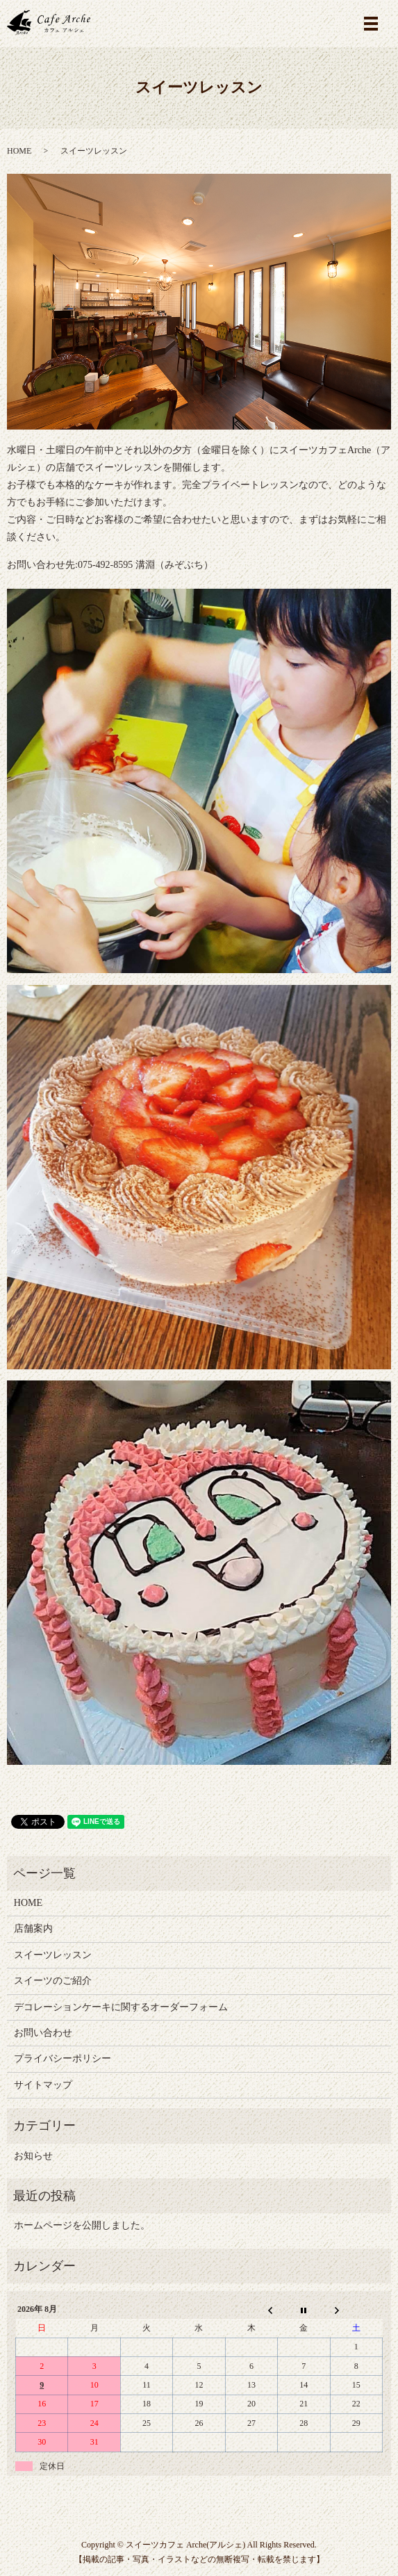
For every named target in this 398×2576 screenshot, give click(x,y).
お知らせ (33, 2156)
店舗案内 (33, 1928)
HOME (19, 151)
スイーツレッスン (53, 1955)
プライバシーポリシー (62, 2058)
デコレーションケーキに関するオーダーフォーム (121, 2007)
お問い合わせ (43, 2033)
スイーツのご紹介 (53, 1980)
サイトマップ (43, 2085)
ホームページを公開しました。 (82, 2225)
